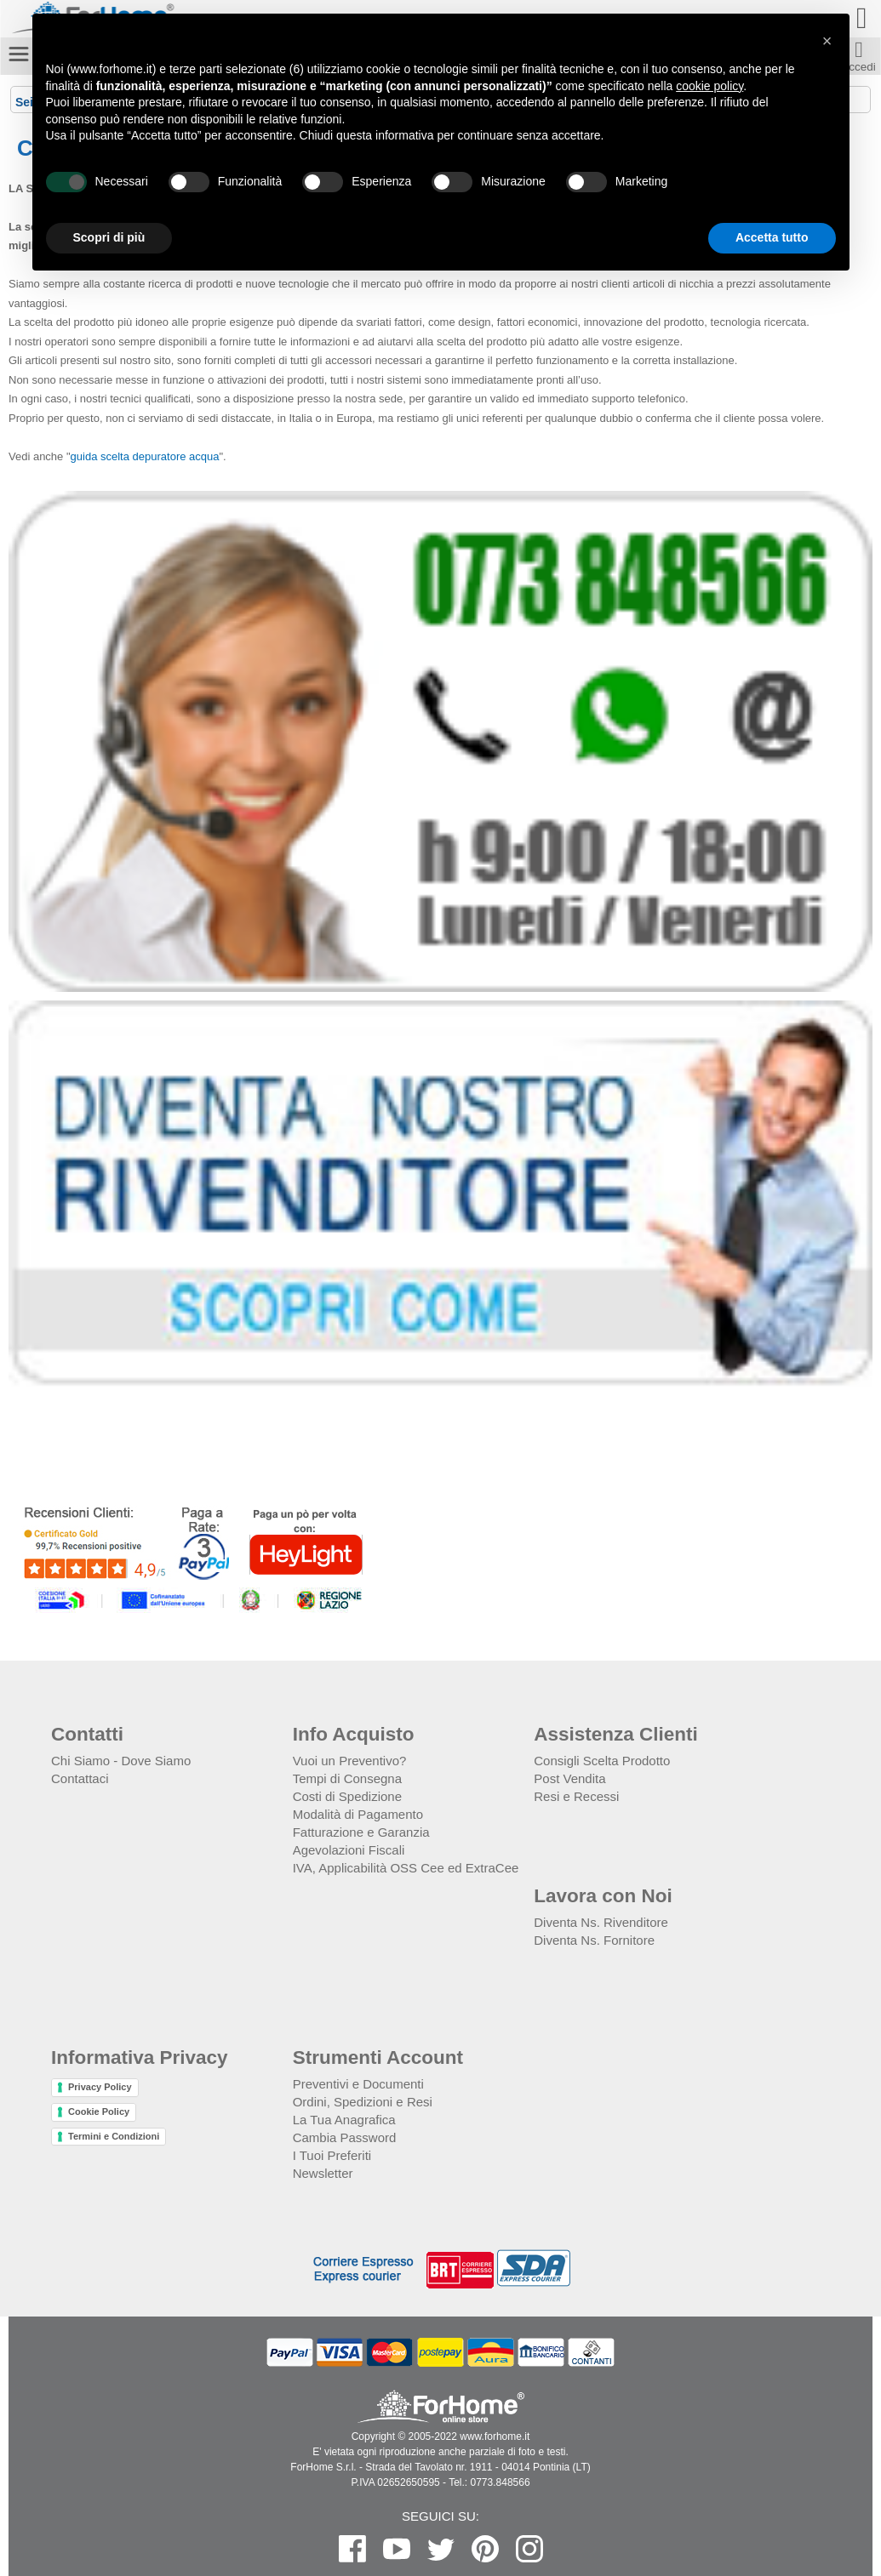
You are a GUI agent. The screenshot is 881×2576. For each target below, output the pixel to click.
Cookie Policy (98, 2111)
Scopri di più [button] (109, 237)
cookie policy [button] (709, 86)
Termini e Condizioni (113, 2136)
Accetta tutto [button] (772, 237)
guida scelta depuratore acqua (145, 456)
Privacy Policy (100, 2087)
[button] (827, 40)
